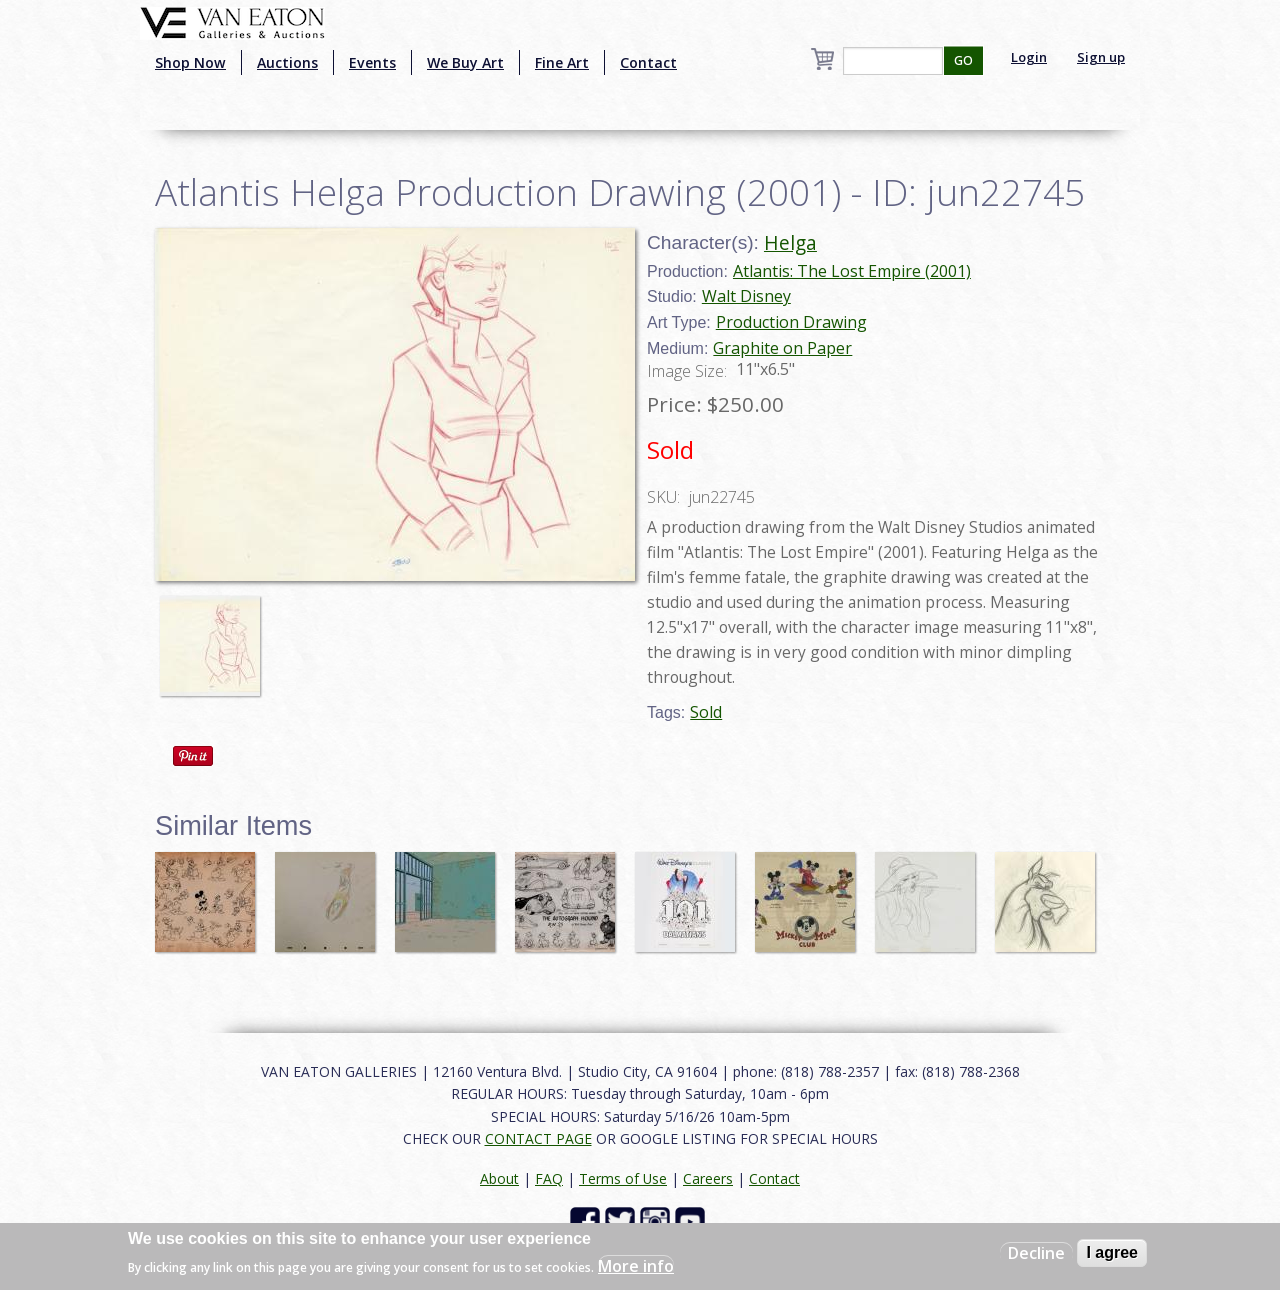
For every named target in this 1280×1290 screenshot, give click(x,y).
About (499, 1178)
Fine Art (562, 62)
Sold (706, 712)
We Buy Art (465, 62)
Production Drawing (791, 322)
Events (372, 62)
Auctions (287, 62)
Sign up (1101, 57)
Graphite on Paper (782, 348)
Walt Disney (746, 296)
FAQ (549, 1178)
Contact (648, 62)
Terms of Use (623, 1178)
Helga (790, 242)
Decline (1036, 1253)
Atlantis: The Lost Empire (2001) (852, 271)
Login (1029, 57)
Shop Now (190, 62)
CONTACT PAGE (538, 1138)
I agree (1112, 1252)
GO (963, 60)
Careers (708, 1178)
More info (636, 1266)
